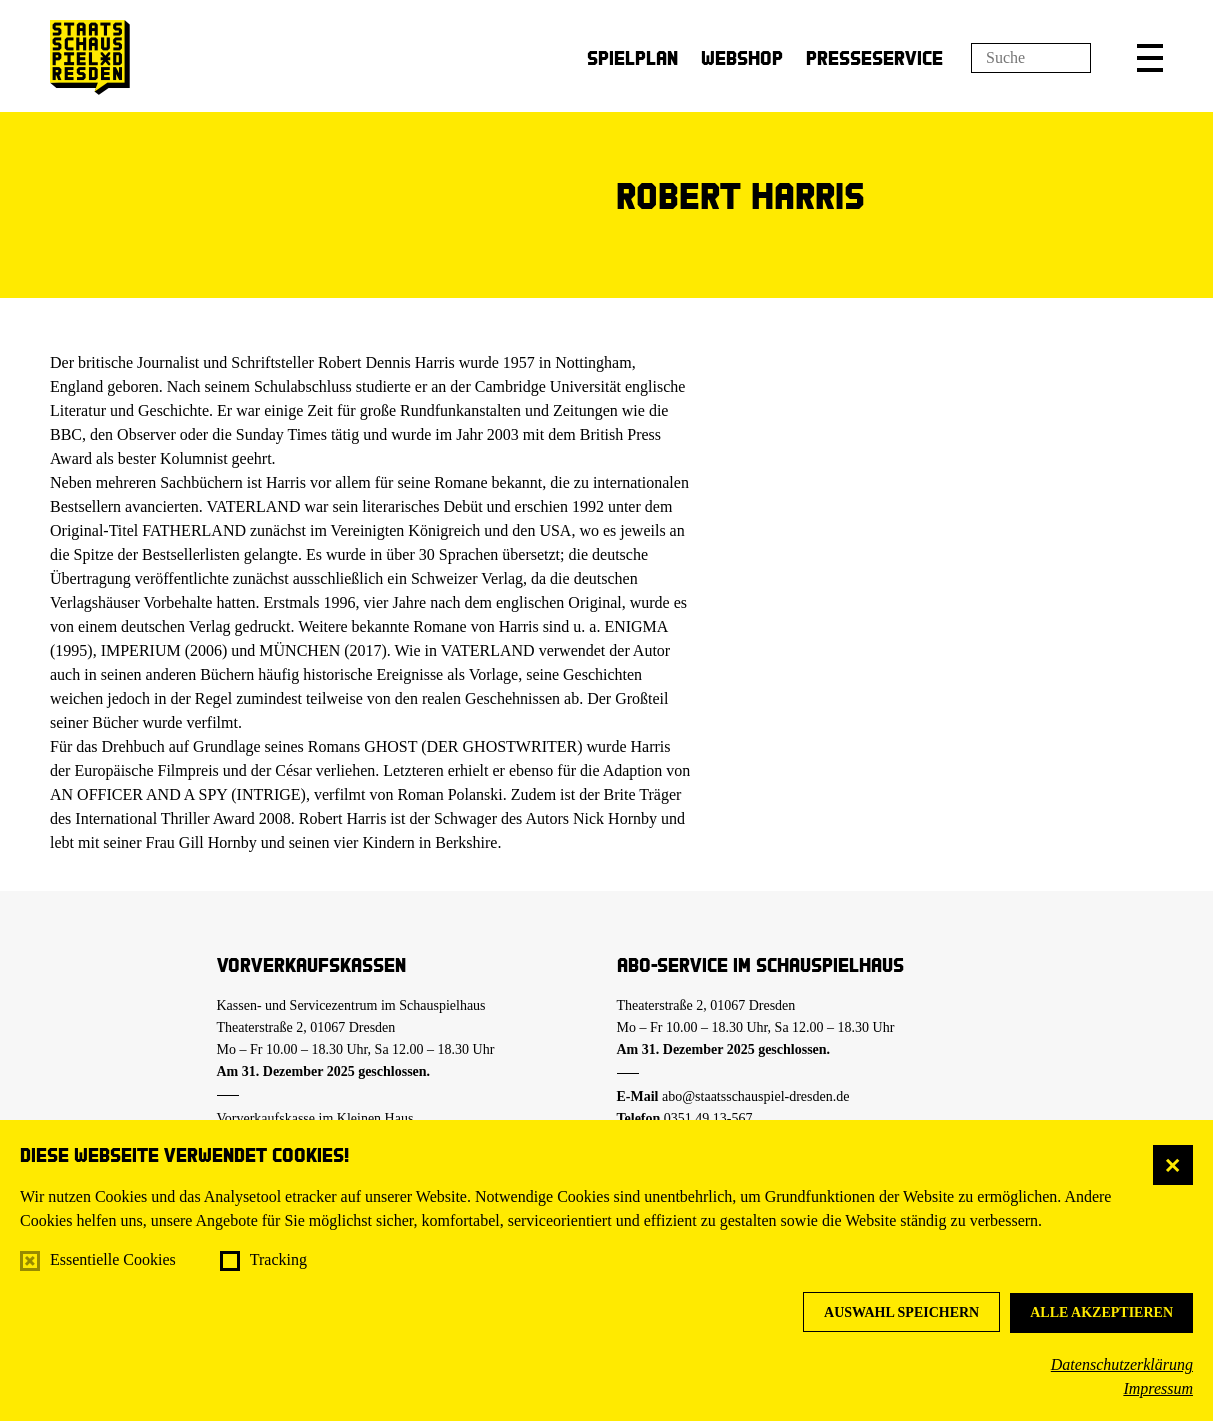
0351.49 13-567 (708, 1118)
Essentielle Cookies (113, 1259)
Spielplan (632, 57)
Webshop (742, 57)
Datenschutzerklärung (1122, 1364)
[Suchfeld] (1031, 58)
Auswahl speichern (901, 1312)
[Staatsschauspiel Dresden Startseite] (90, 57)
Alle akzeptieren (1101, 1312)
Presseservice (874, 57)
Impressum (1158, 1388)
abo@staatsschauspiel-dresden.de (755, 1096)
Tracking (278, 1259)
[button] (1150, 58)
